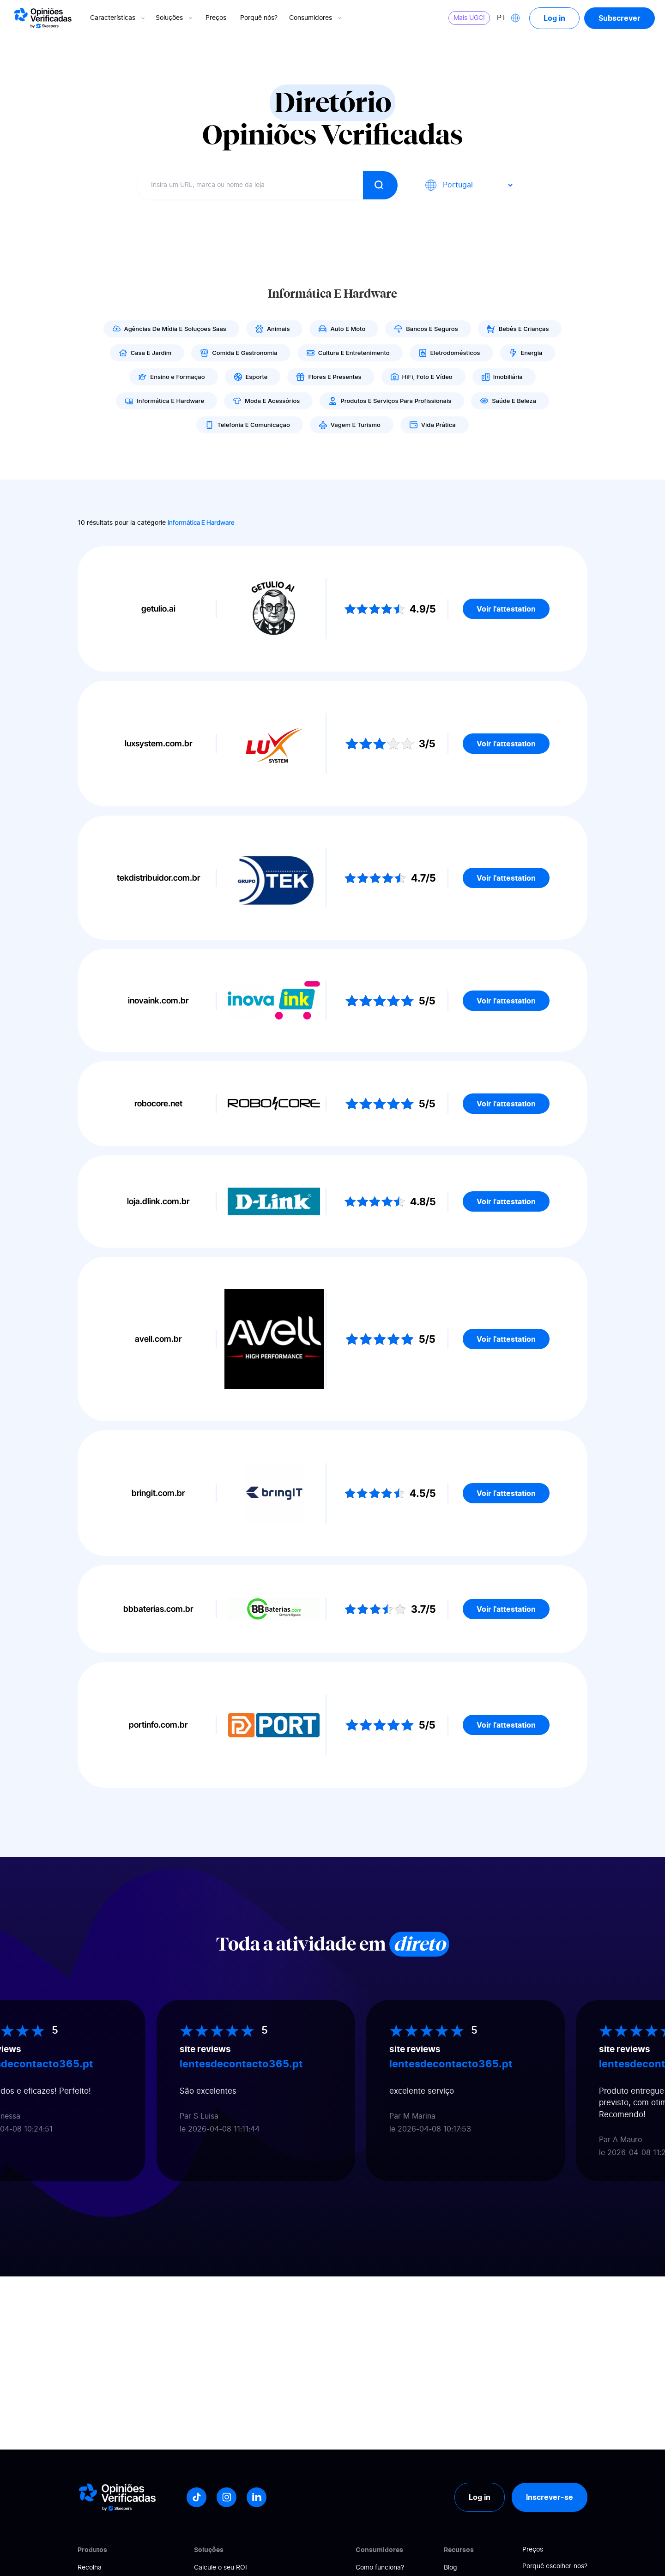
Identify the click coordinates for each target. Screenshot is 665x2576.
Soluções (175, 18)
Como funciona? (380, 2567)
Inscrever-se (549, 2497)
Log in (554, 18)
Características (118, 18)
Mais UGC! (469, 18)
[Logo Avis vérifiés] (43, 18)
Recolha (90, 2567)
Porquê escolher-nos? (554, 2566)
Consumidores (316, 18)
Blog (450, 2567)
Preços (216, 18)
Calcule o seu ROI (220, 2567)
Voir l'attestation (506, 608)
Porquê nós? (259, 18)
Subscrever (619, 18)
